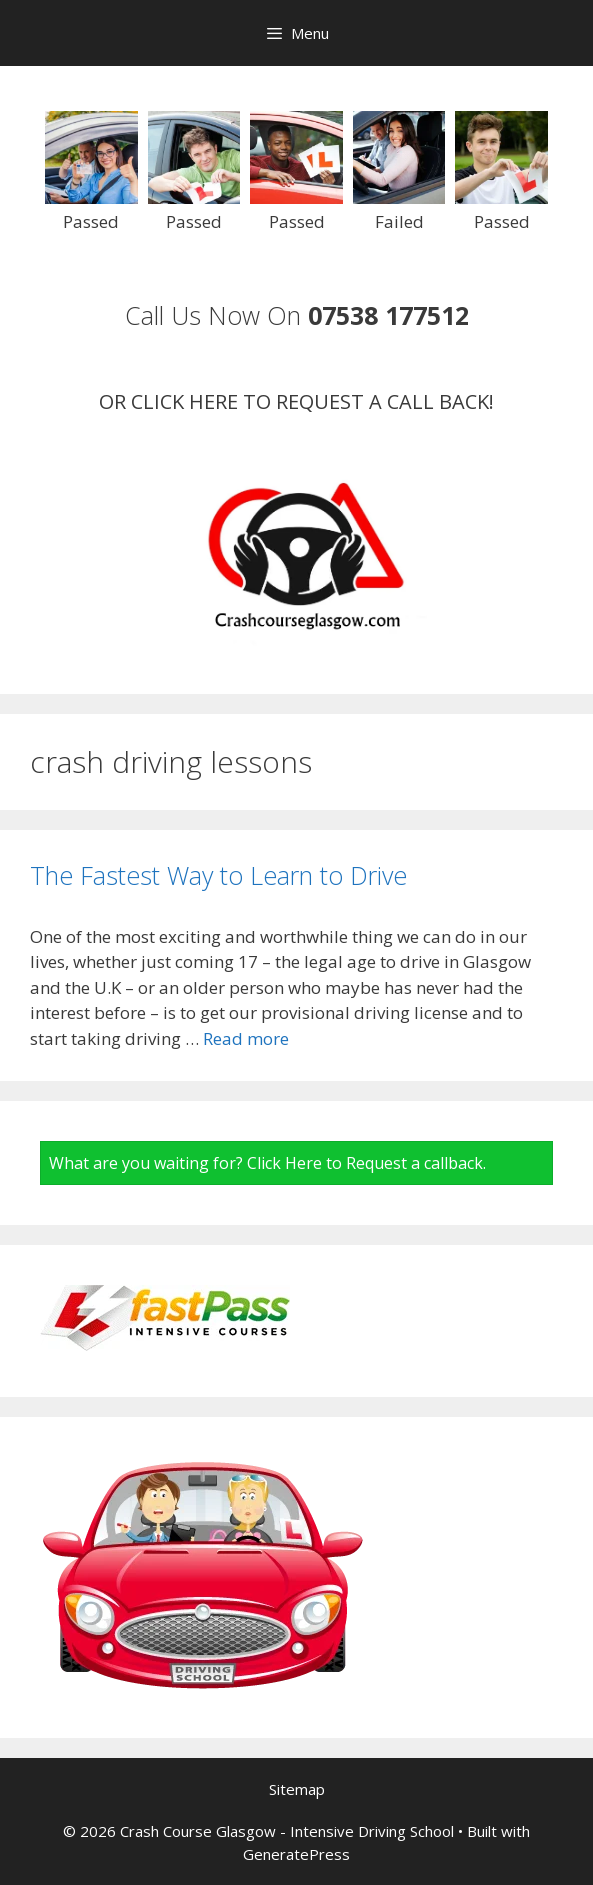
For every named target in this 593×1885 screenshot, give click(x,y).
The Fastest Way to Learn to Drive (218, 875)
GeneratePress (296, 1854)
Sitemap (297, 1789)
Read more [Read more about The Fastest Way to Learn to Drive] (246, 1038)
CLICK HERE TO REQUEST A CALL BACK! (312, 401)
